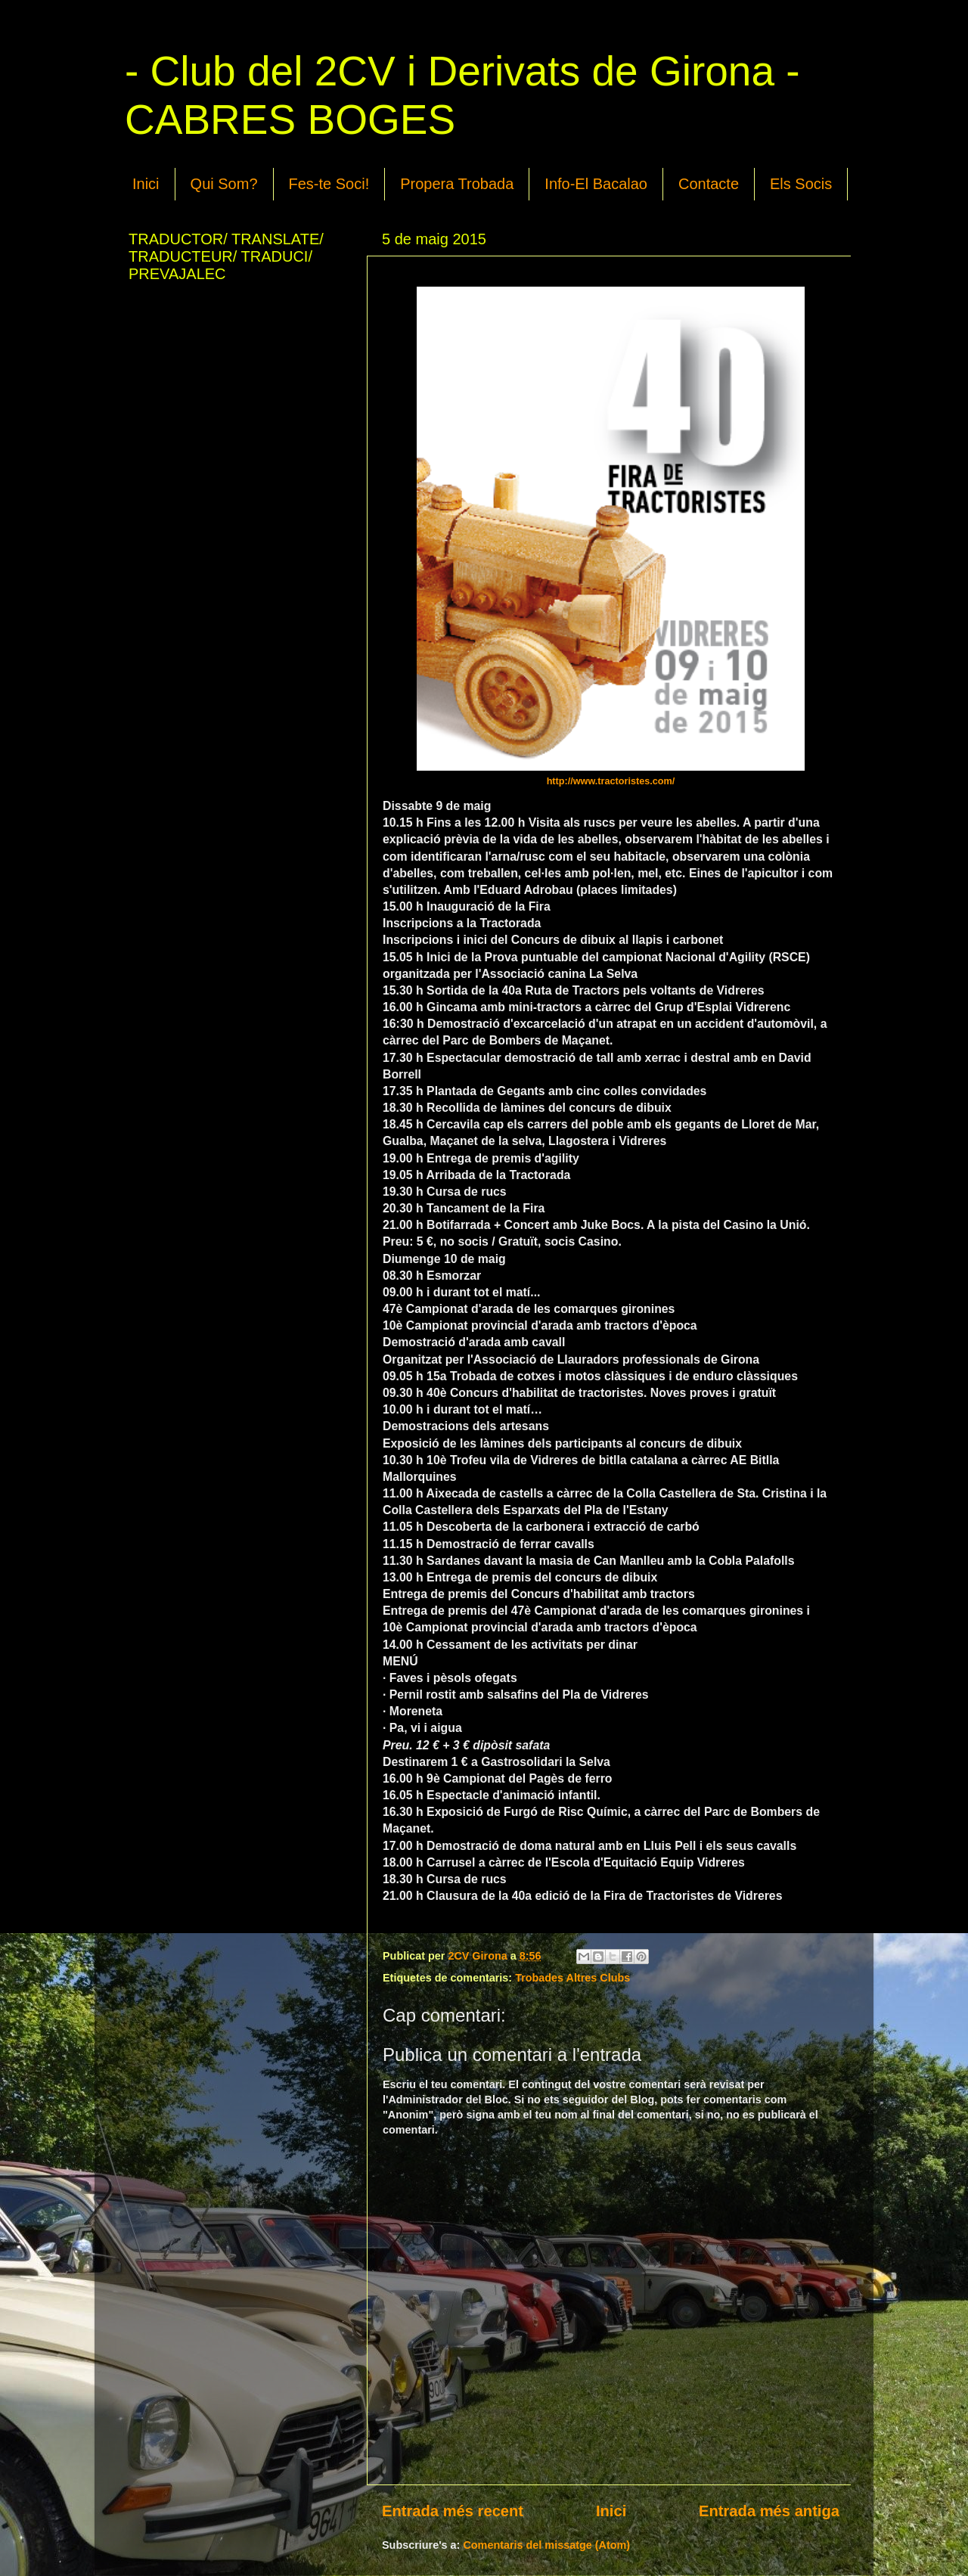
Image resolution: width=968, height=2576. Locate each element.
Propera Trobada (456, 183)
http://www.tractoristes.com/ (611, 781)
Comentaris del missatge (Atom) (546, 2545)
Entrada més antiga (769, 2511)
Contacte (708, 183)
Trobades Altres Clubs (572, 1978)
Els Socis (801, 183)
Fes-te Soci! (329, 183)
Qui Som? (224, 183)
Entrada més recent (452, 2511)
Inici (146, 183)
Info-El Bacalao (595, 183)
